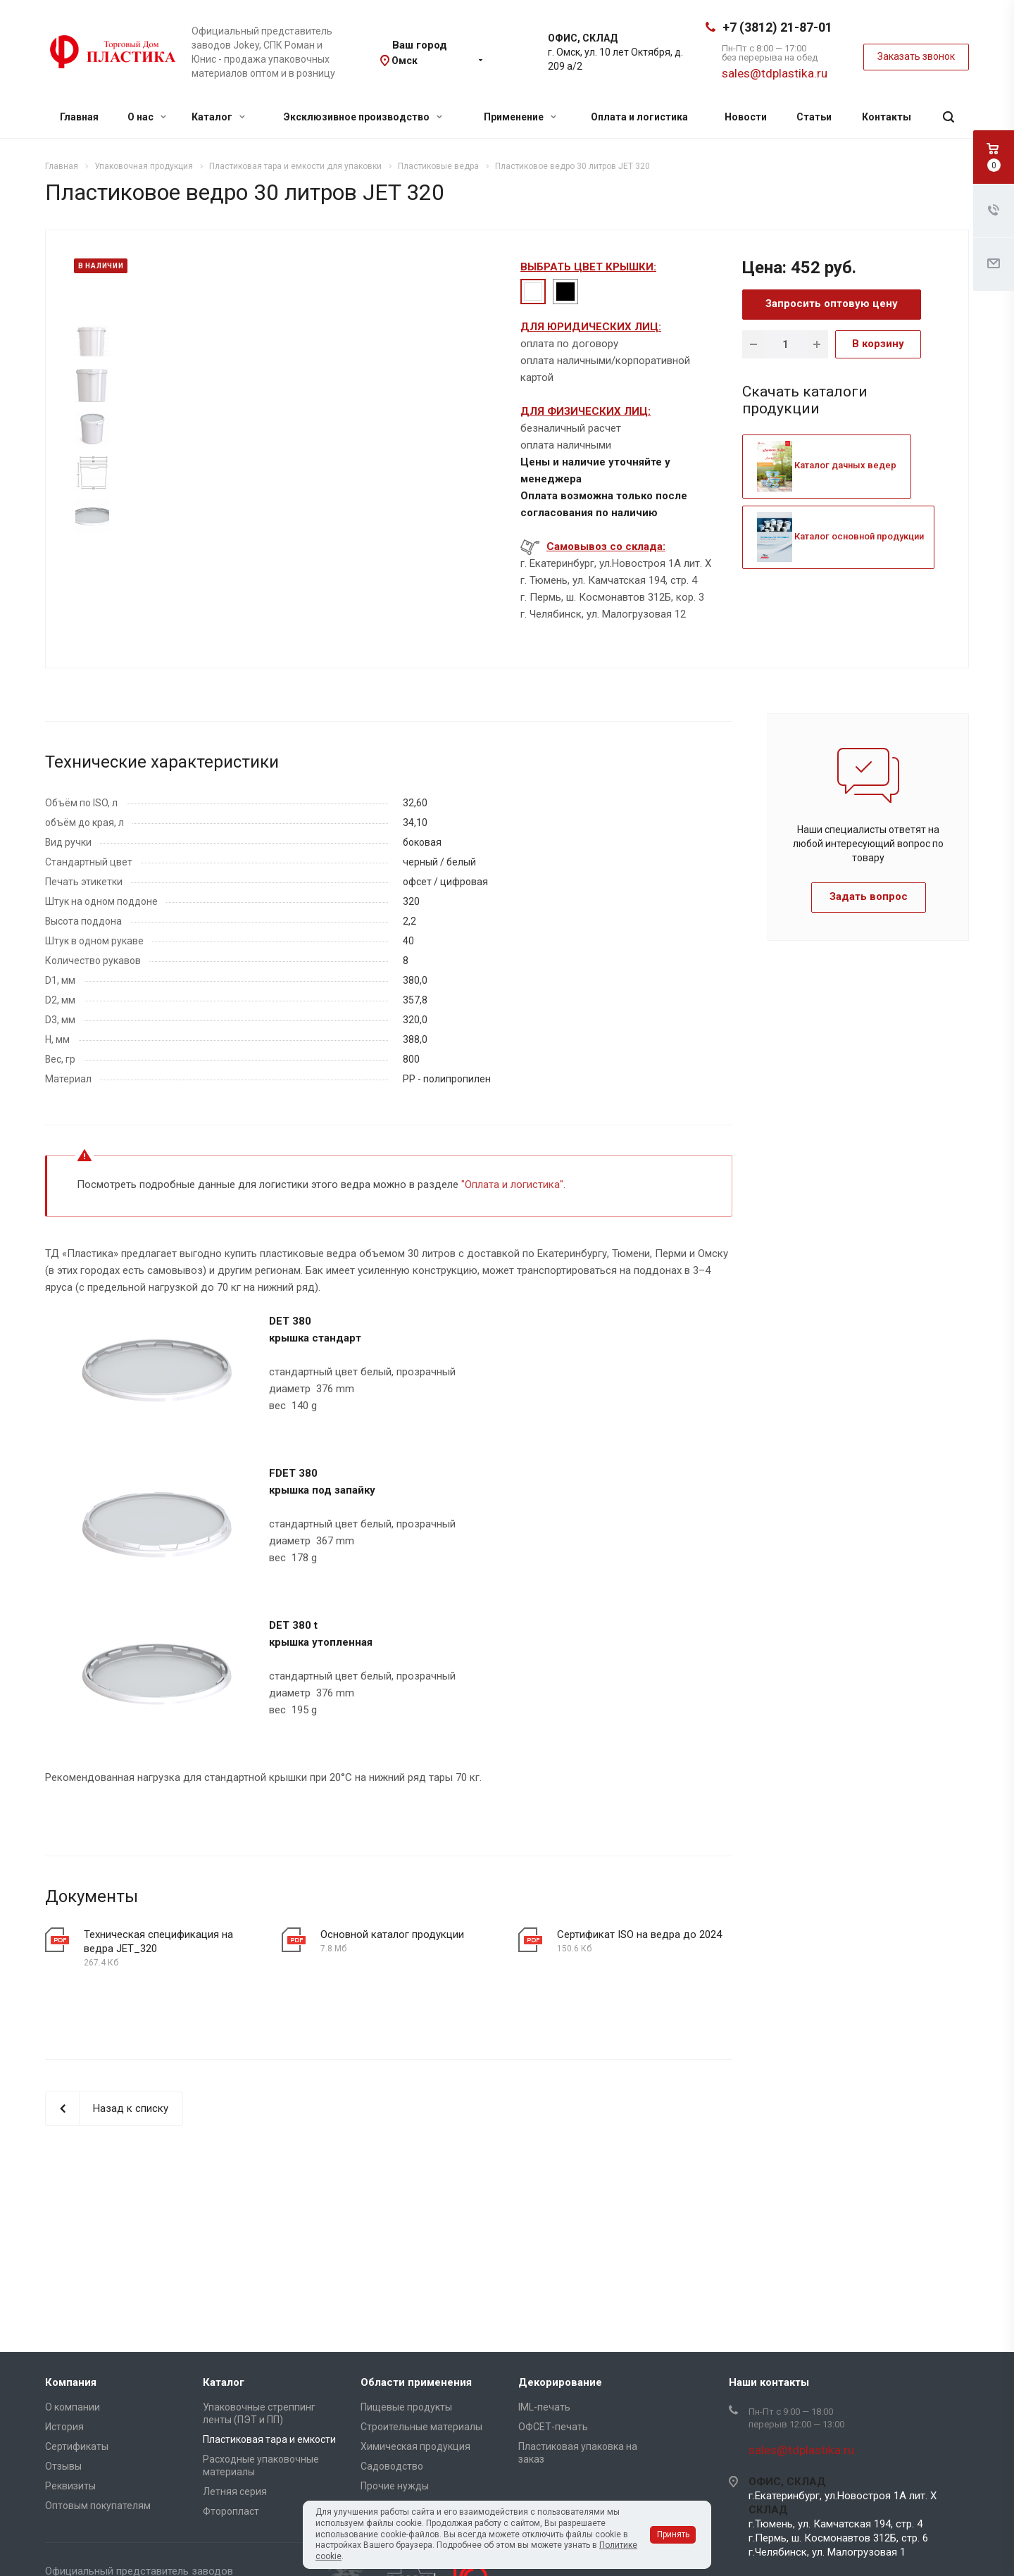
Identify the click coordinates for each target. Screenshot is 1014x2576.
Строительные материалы (421, 2426)
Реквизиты (70, 2485)
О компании (72, 2407)
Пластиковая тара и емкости (269, 2439)
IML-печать (544, 2407)
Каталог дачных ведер (826, 465)
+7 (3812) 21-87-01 (777, 27)
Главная (79, 117)
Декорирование (560, 2382)
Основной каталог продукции (392, 1934)
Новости (746, 117)
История (64, 2426)
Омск (405, 60)
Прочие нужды (395, 2485)
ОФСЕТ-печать (553, 2426)
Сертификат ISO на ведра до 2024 (639, 1934)
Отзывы (63, 2466)
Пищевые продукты (406, 2407)
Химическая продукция (415, 2446)
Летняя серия (235, 2491)
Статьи (814, 117)
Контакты (886, 117)
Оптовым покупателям (98, 2505)
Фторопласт (231, 2511)
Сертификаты (76, 2446)
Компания (70, 2382)
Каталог (218, 117)
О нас (146, 117)
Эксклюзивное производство (363, 117)
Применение (520, 117)
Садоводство (392, 2466)
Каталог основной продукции (840, 536)
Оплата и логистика (639, 117)
